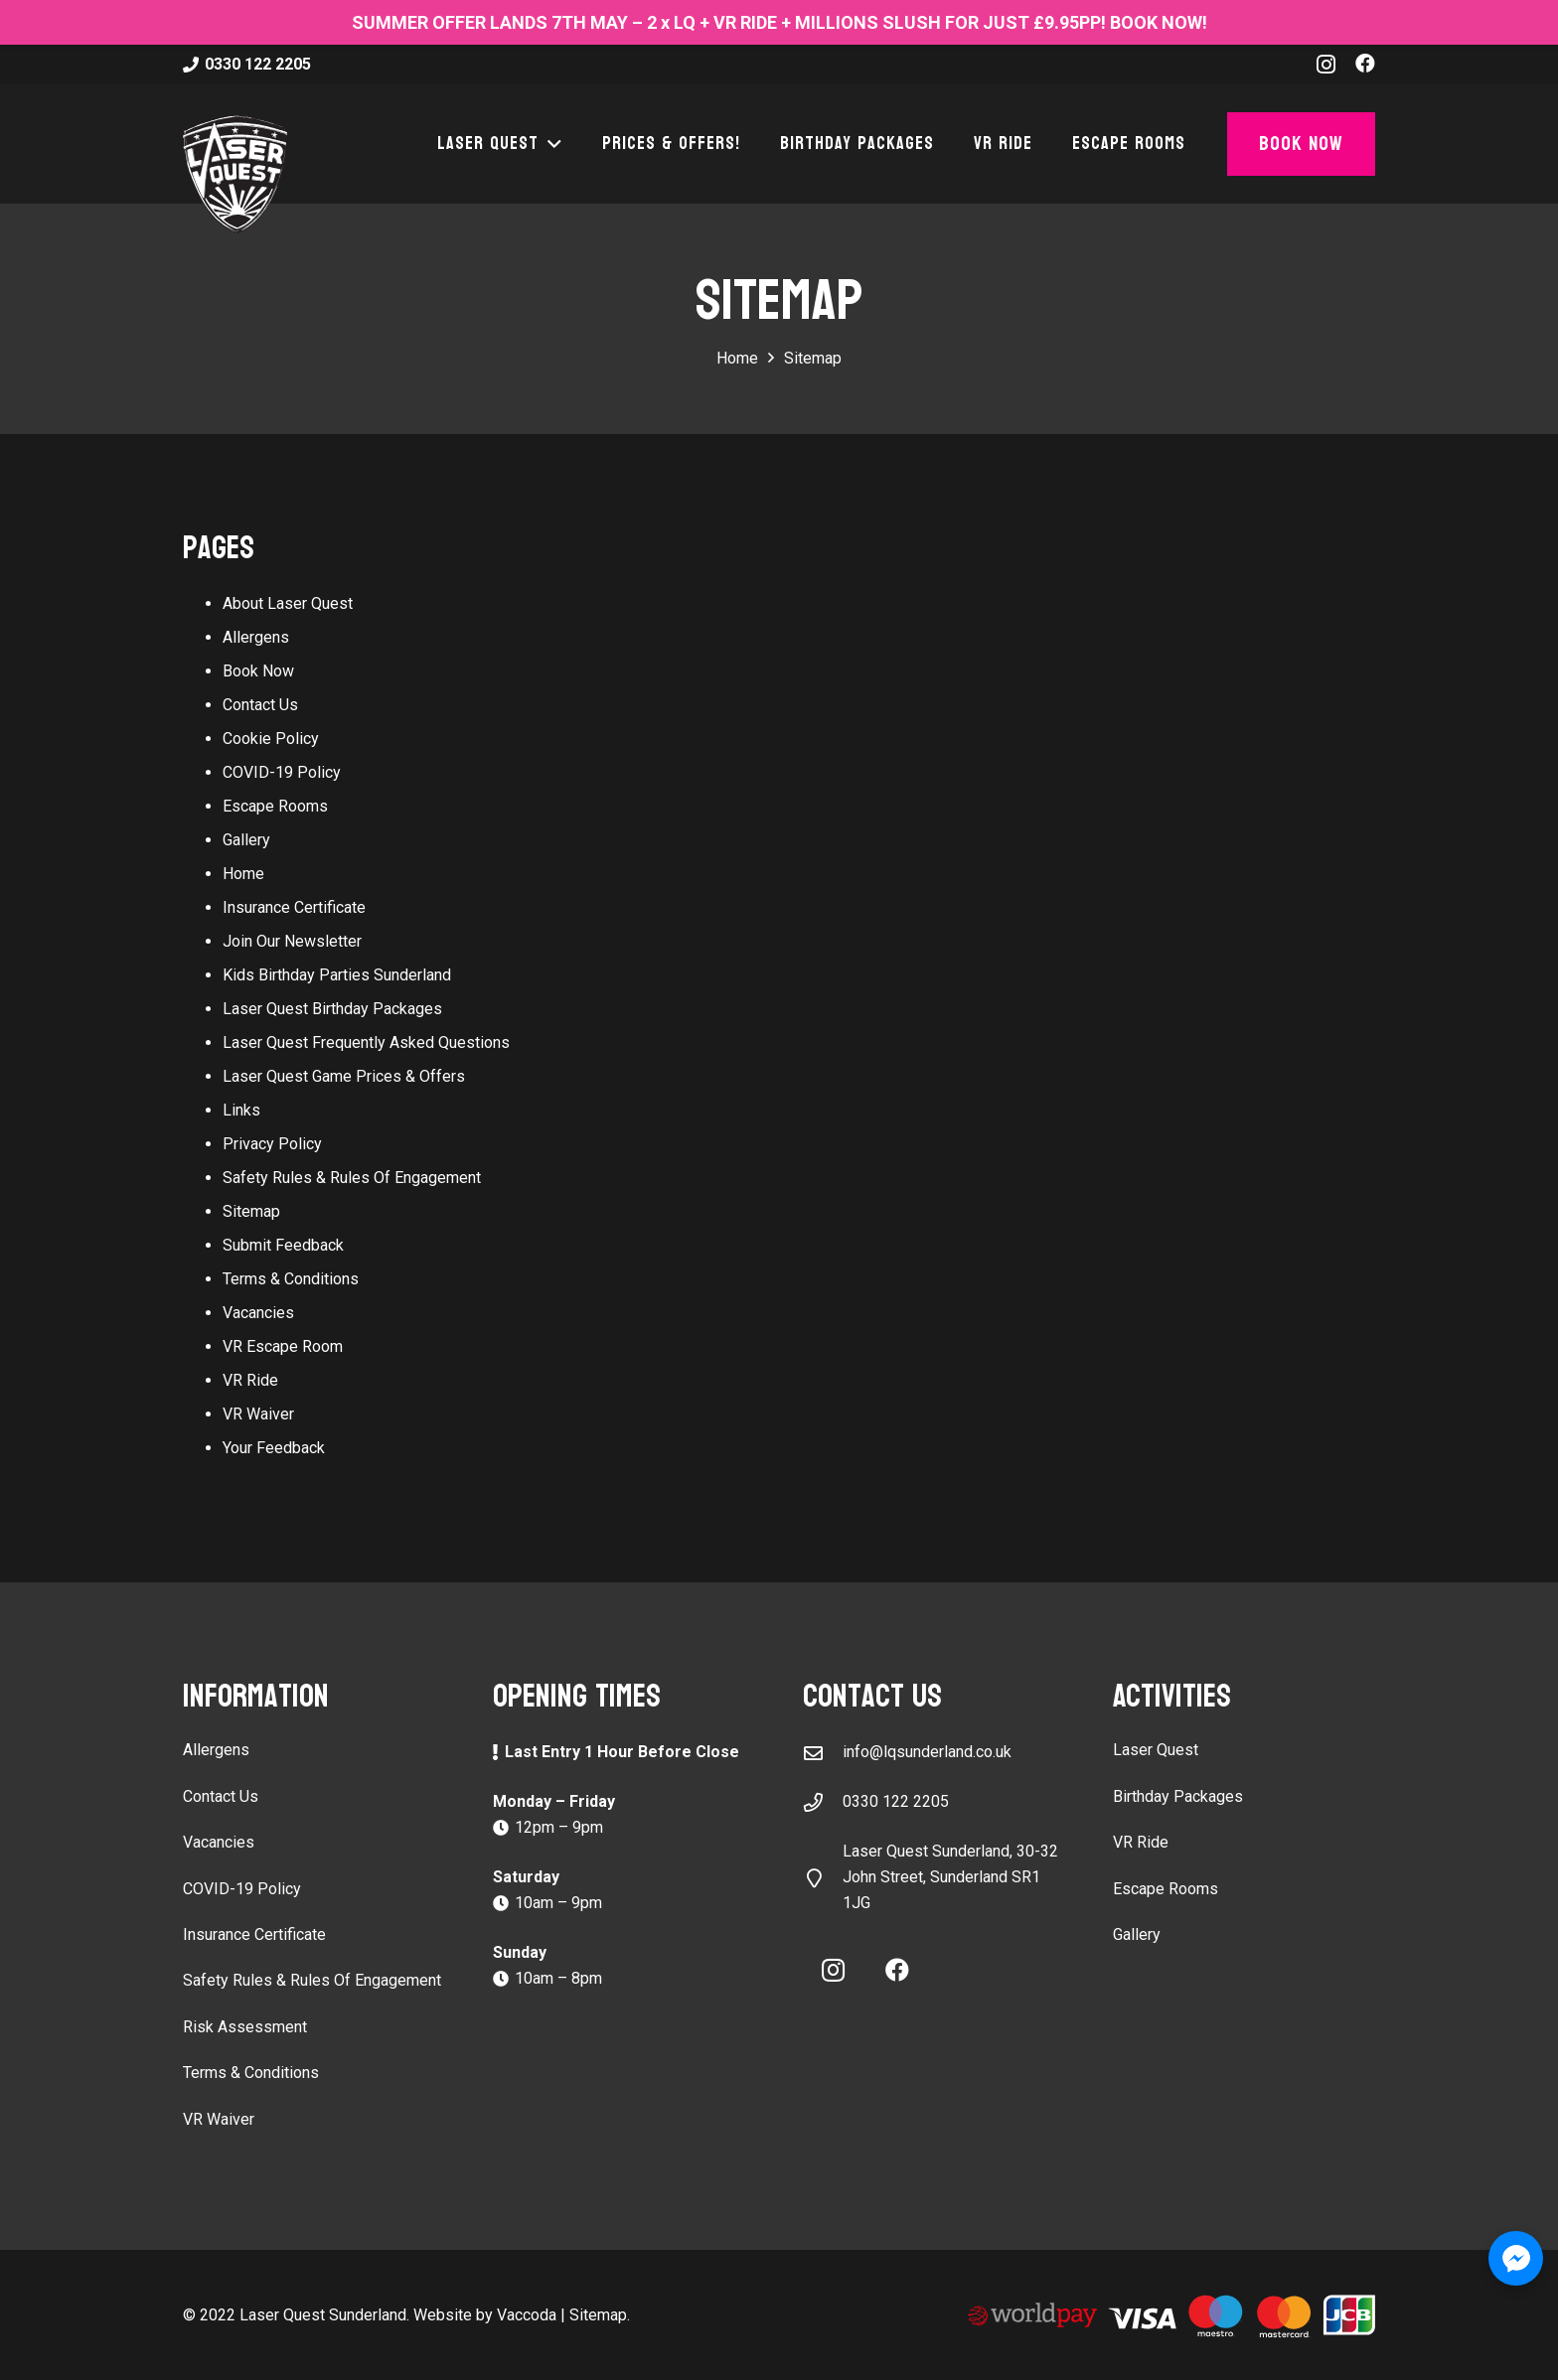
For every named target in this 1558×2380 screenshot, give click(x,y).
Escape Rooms (275, 806)
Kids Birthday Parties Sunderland (337, 975)
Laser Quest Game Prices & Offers (344, 1076)
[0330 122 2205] (823, 1802)
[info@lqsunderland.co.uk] (823, 1752)
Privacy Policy (272, 1143)
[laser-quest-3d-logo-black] (235, 173)
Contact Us (260, 704)
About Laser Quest (288, 603)
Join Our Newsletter (292, 941)
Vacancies (258, 1312)
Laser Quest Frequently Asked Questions (366, 1042)
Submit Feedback (283, 1245)
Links (241, 1110)
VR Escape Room (283, 1346)
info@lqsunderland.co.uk (927, 1751)
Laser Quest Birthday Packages (332, 1008)
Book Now (258, 671)
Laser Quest (1155, 1749)
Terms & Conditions (291, 1278)
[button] (550, 144)
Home (243, 873)
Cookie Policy (271, 738)
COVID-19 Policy (282, 772)
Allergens (256, 637)
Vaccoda (526, 2315)
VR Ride (250, 1380)
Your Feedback (274, 1447)
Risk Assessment (245, 2026)
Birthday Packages (1178, 1796)
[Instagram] (1326, 64)
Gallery (246, 839)
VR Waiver (258, 1414)
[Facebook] (1365, 64)
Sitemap (251, 1211)
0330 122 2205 (896, 1801)
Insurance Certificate (294, 907)
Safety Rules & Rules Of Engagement (352, 1177)
